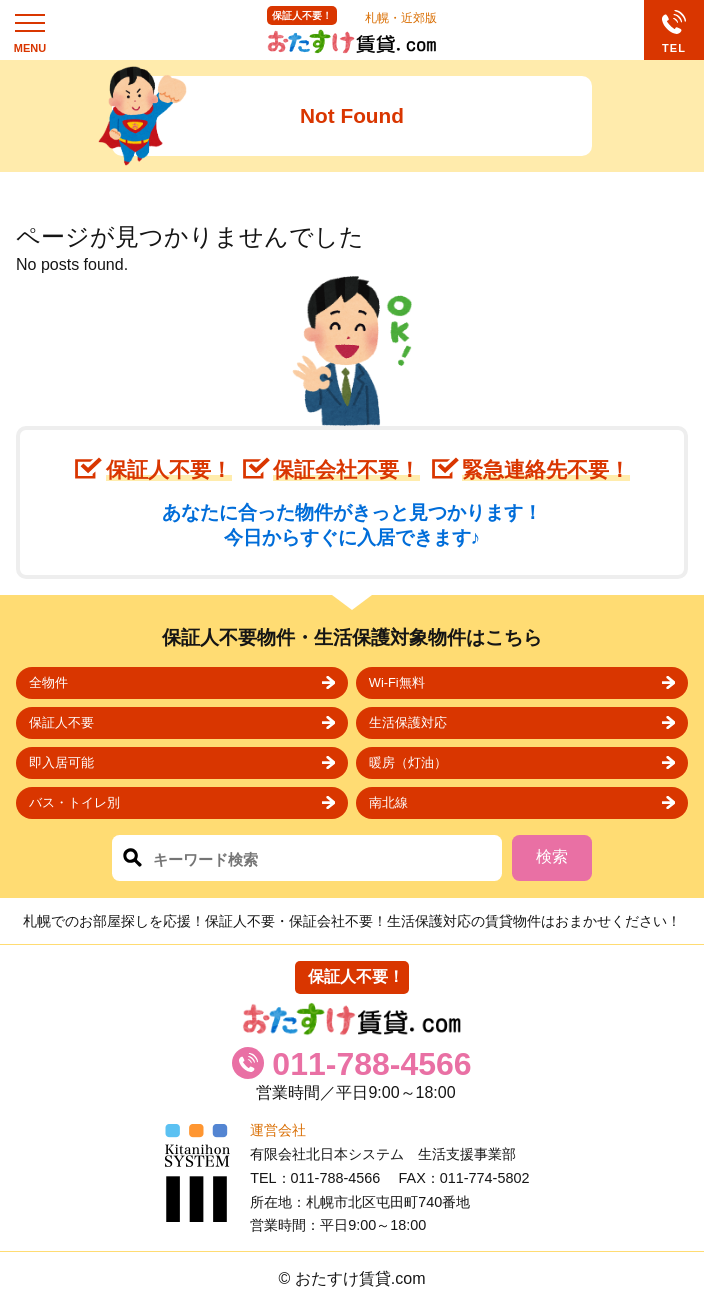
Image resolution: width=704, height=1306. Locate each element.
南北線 (388, 802)
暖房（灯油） (408, 762)
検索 (552, 856)
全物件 (48, 682)
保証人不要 (61, 722)
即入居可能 (61, 762)
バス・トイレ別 (74, 802)
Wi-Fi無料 (397, 682)
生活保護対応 (408, 722)
